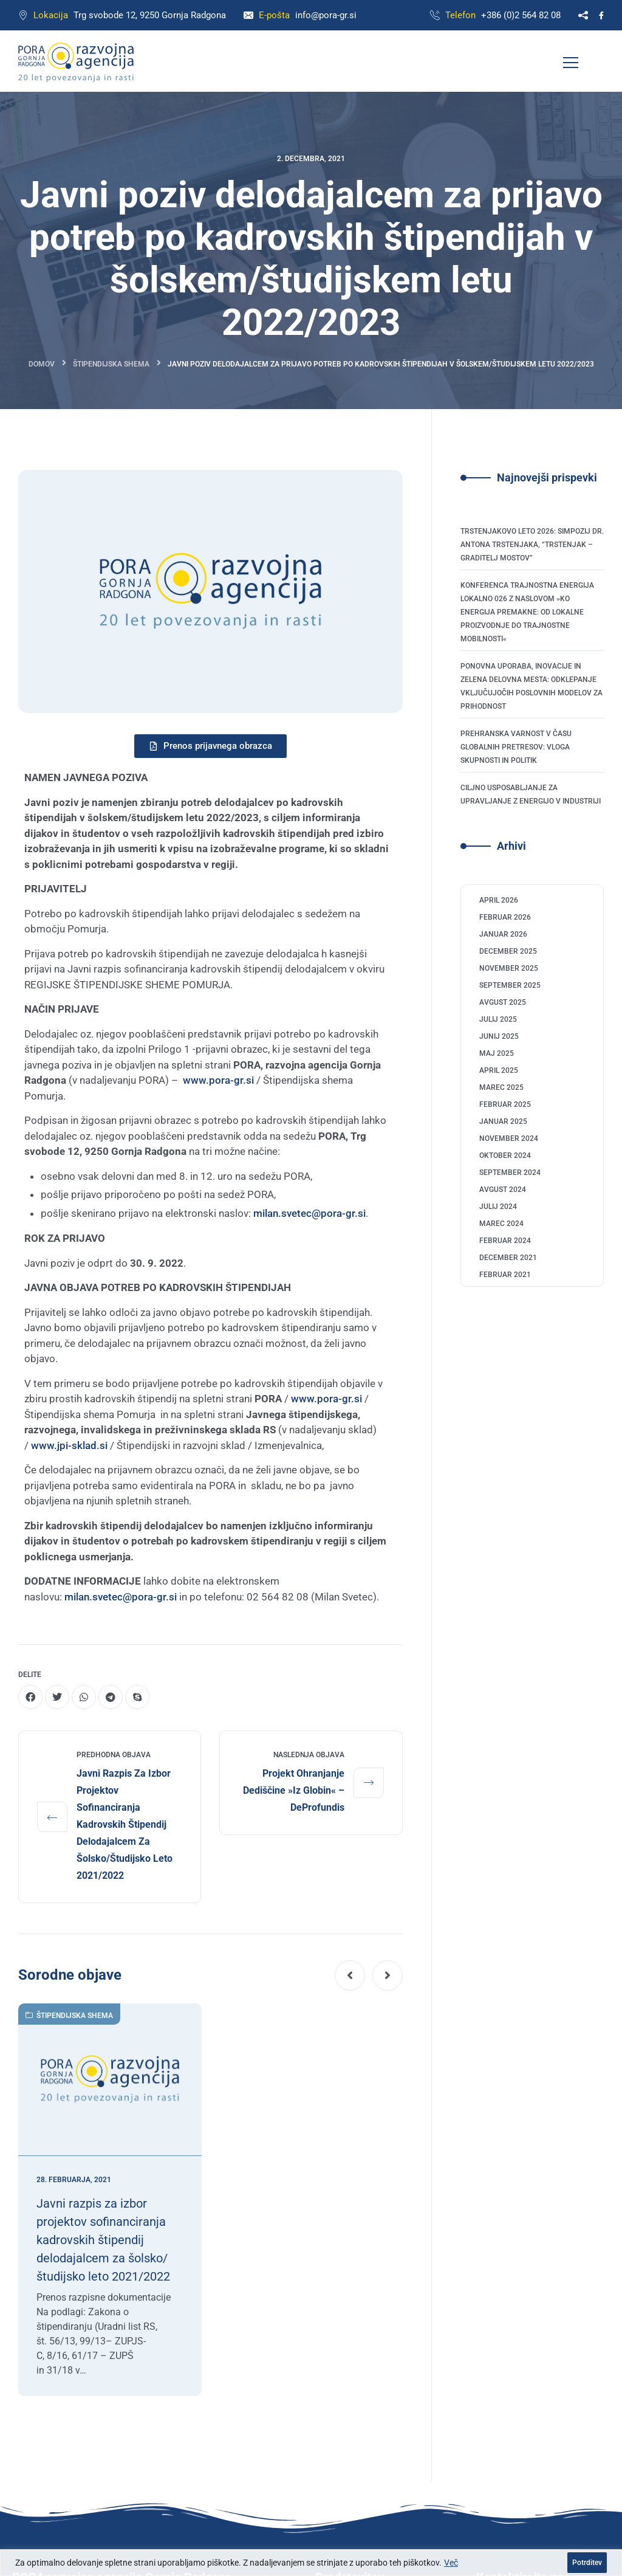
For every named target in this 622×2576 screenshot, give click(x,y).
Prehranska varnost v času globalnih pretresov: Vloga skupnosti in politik (516, 747)
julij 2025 (498, 1019)
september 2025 (510, 985)
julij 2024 (498, 1206)
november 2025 (508, 968)
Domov (42, 364)
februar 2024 (505, 1240)
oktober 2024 (505, 1155)
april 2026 (498, 900)
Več (451, 2562)
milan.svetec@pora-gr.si (309, 1213)
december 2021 (508, 1257)
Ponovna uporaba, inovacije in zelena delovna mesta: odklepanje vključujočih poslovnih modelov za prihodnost (531, 686)
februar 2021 (505, 1274)
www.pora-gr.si (218, 1080)
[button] (350, 1975)
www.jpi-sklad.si (69, 1445)
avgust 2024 (502, 1189)
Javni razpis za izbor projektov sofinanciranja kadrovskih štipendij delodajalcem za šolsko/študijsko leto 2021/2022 (125, 1824)
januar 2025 (503, 1121)
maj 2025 (496, 1053)
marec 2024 (501, 1223)
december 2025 (508, 951)
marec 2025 (501, 1087)
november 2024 (508, 1138)
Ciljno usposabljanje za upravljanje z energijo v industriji (530, 794)
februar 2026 (505, 917)
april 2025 (498, 1070)
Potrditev (587, 2562)
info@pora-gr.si (326, 15)
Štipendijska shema (111, 364)
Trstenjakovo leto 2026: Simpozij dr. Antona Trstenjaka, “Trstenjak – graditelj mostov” (532, 544)
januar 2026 (503, 934)
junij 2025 (499, 1036)
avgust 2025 (502, 1002)
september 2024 (510, 1172)
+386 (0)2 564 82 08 (521, 15)
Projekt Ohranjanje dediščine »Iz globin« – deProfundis (293, 1790)
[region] (311, 2562)
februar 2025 (505, 1104)
